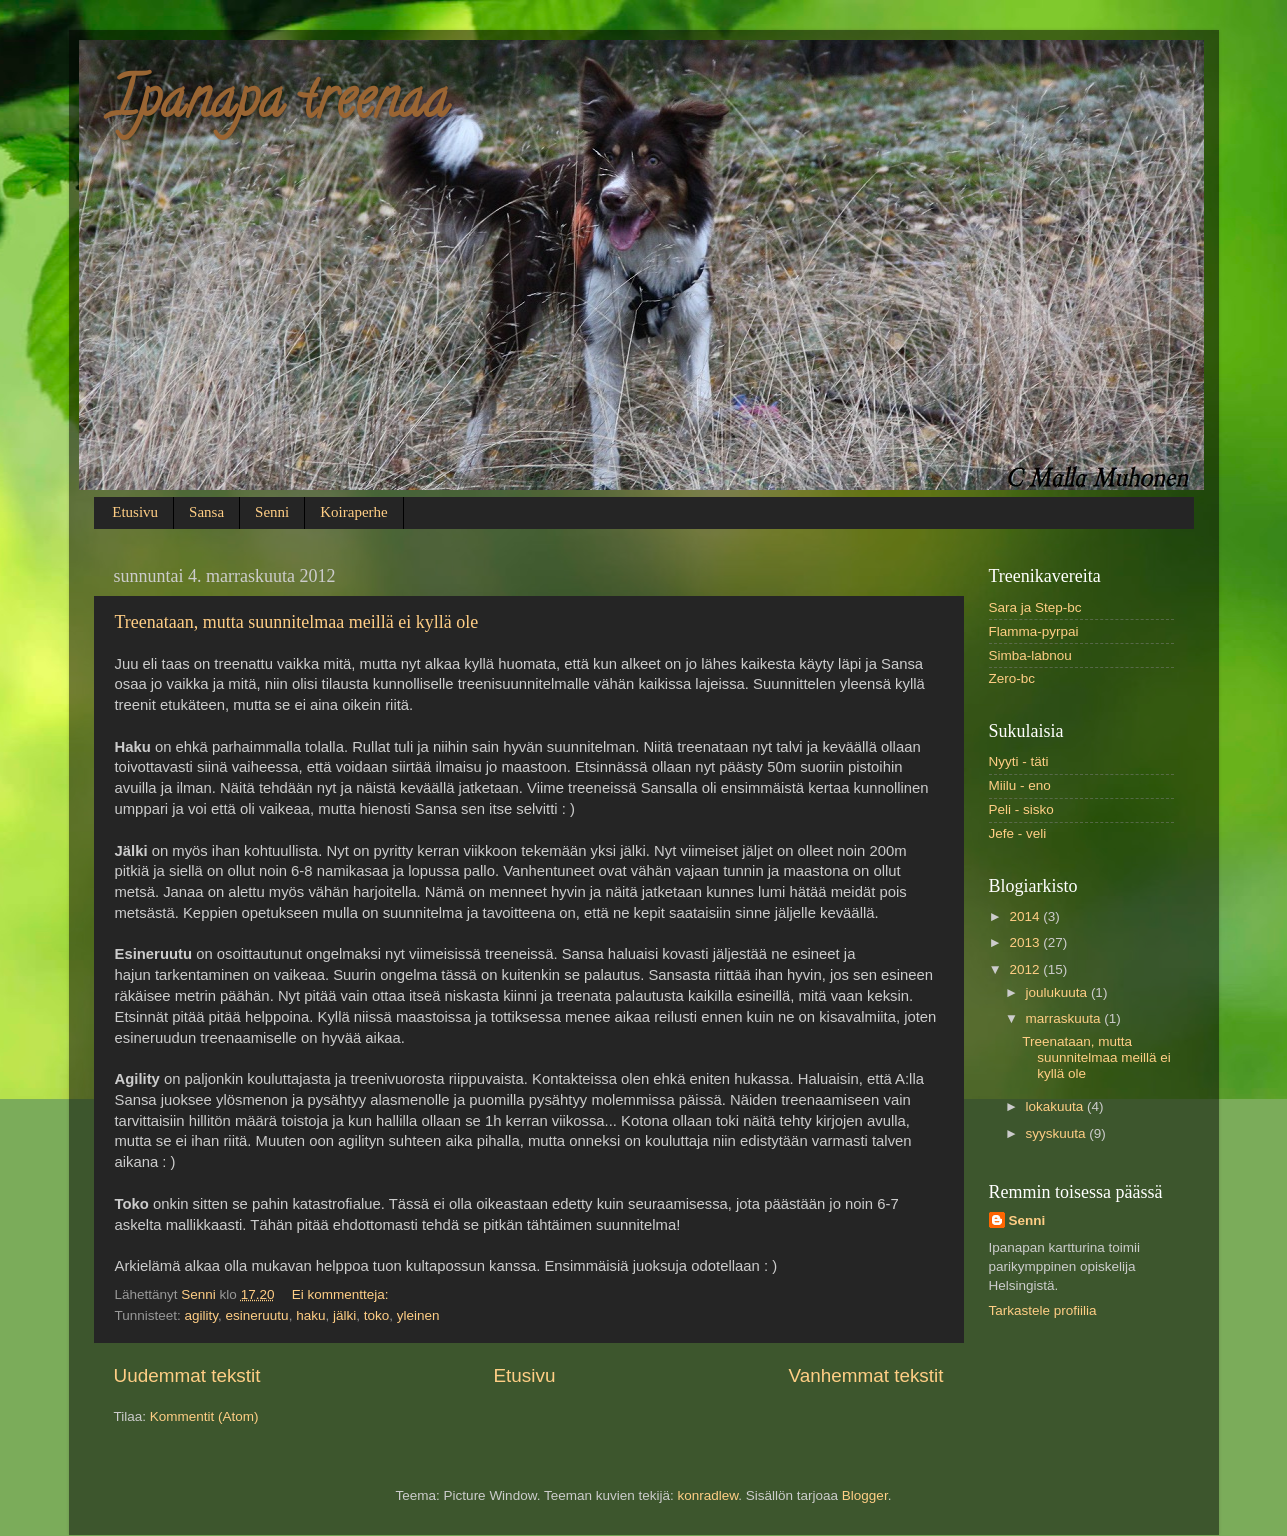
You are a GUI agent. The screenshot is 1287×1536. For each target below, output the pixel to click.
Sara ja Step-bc (1035, 607)
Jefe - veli (1018, 833)
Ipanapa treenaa (279, 105)
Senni (272, 512)
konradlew (707, 1495)
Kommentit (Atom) (204, 1416)
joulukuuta (1058, 992)
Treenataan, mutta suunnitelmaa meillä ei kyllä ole (297, 622)
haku (310, 1315)
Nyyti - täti (1019, 761)
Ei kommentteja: (342, 1294)
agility (202, 1315)
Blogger (865, 1495)
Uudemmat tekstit (187, 1375)
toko (377, 1315)
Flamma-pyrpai (1034, 631)
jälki (344, 1315)
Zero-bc (1012, 678)
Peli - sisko (1021, 809)
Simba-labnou (1030, 655)
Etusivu (135, 512)
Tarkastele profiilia (1043, 1310)
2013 (1026, 942)
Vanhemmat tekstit (865, 1375)
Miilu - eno (1020, 785)
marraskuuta (1065, 1018)
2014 (1026, 916)
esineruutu (257, 1315)
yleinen (418, 1315)
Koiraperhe (353, 512)
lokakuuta (1057, 1106)
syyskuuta (1058, 1133)
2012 (1026, 969)
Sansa (206, 512)
